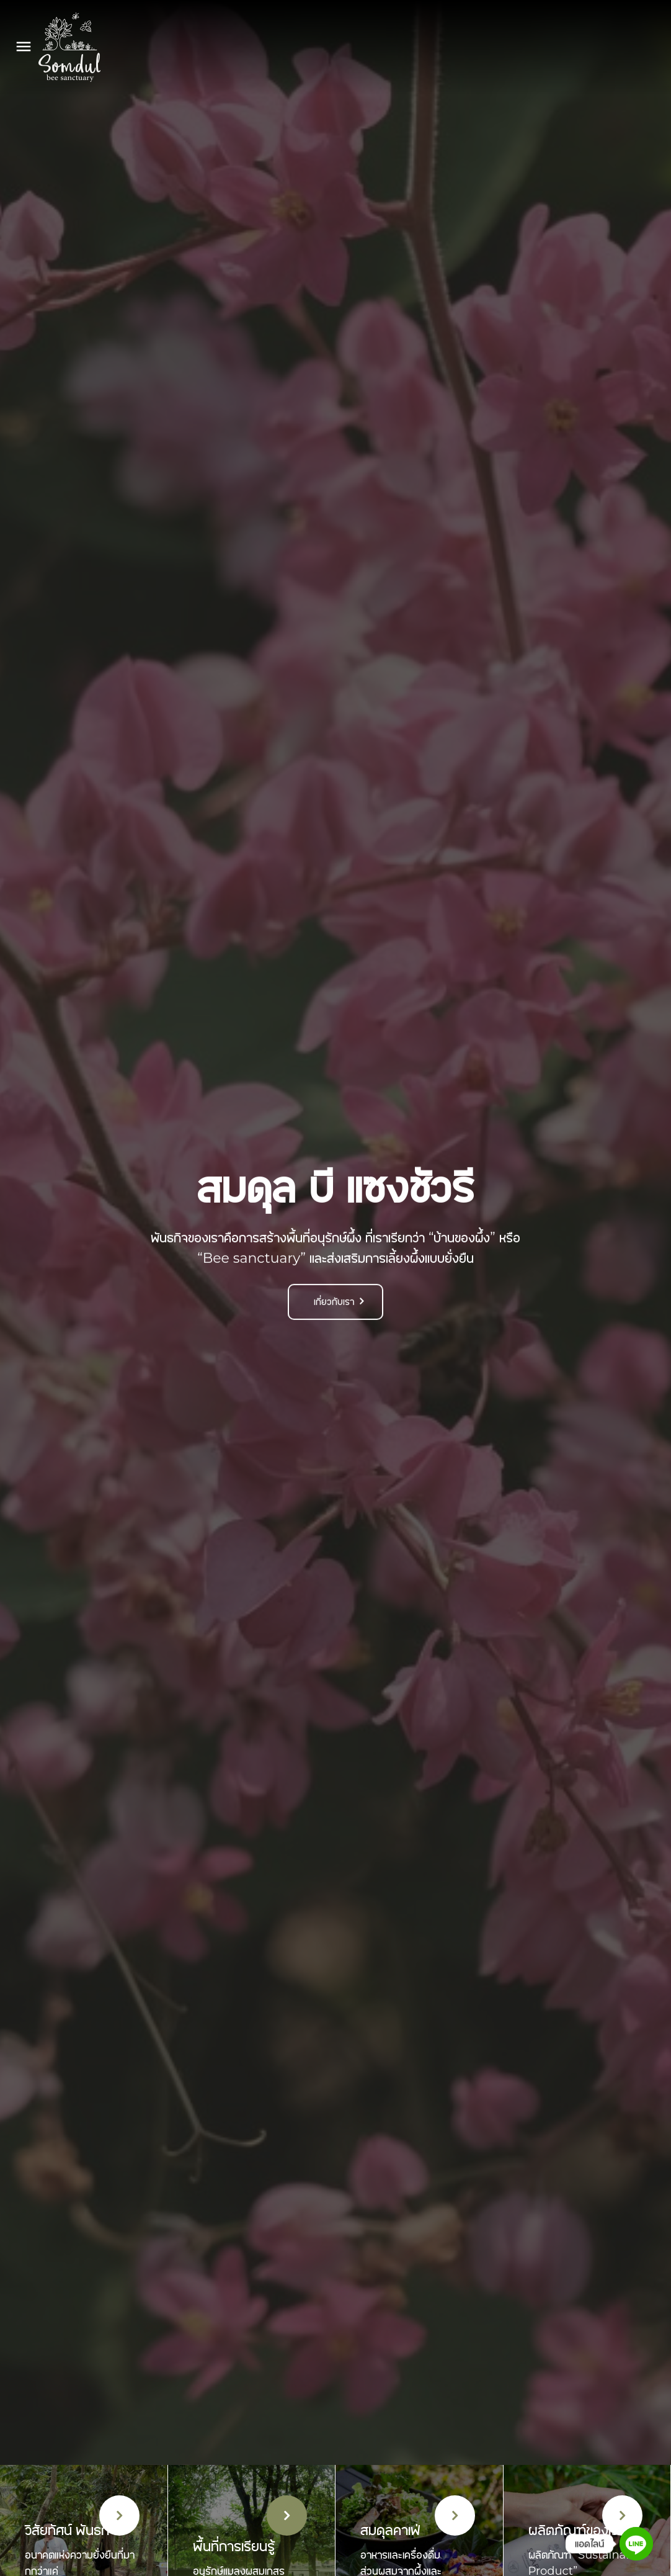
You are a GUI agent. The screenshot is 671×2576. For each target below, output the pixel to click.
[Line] (636, 2543)
